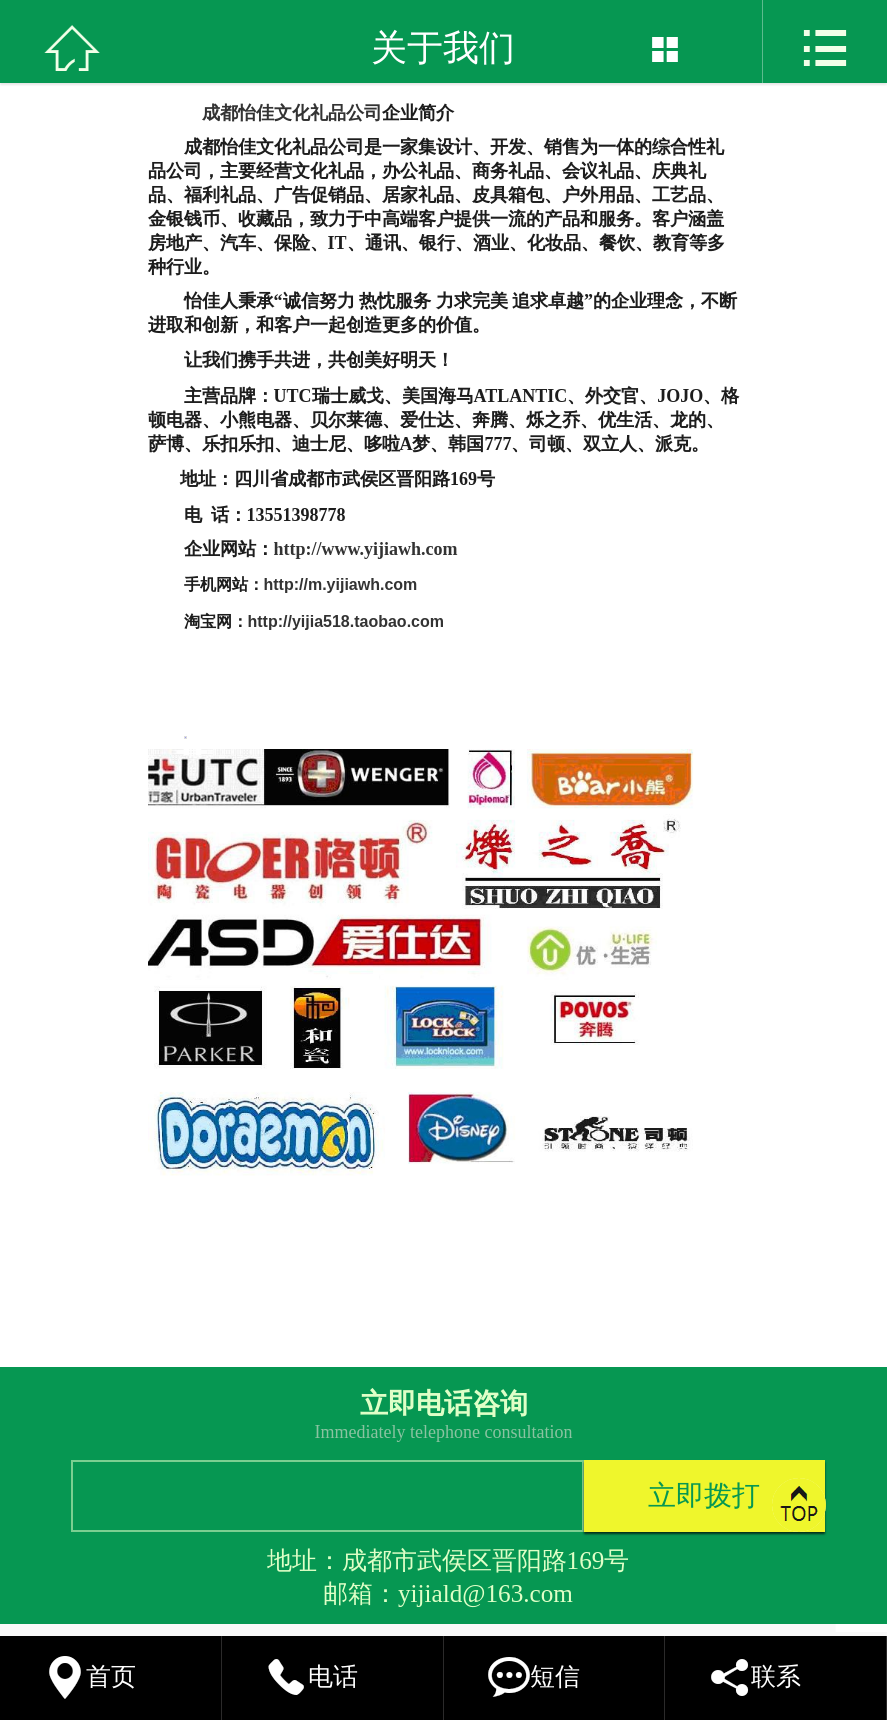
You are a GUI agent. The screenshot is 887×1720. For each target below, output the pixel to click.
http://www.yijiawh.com (366, 549)
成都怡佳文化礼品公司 (292, 113)
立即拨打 (704, 1495)
